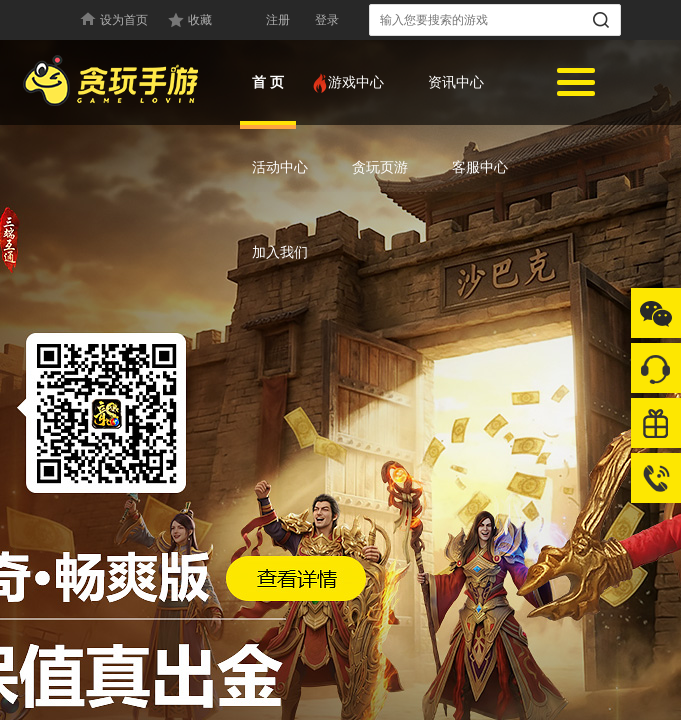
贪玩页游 (380, 167)
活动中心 (280, 167)
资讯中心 (456, 82)
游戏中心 (350, 82)
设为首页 (124, 20)
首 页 (268, 82)
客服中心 (480, 167)
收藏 (200, 20)
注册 (278, 20)
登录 (327, 20)
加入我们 (280, 252)
